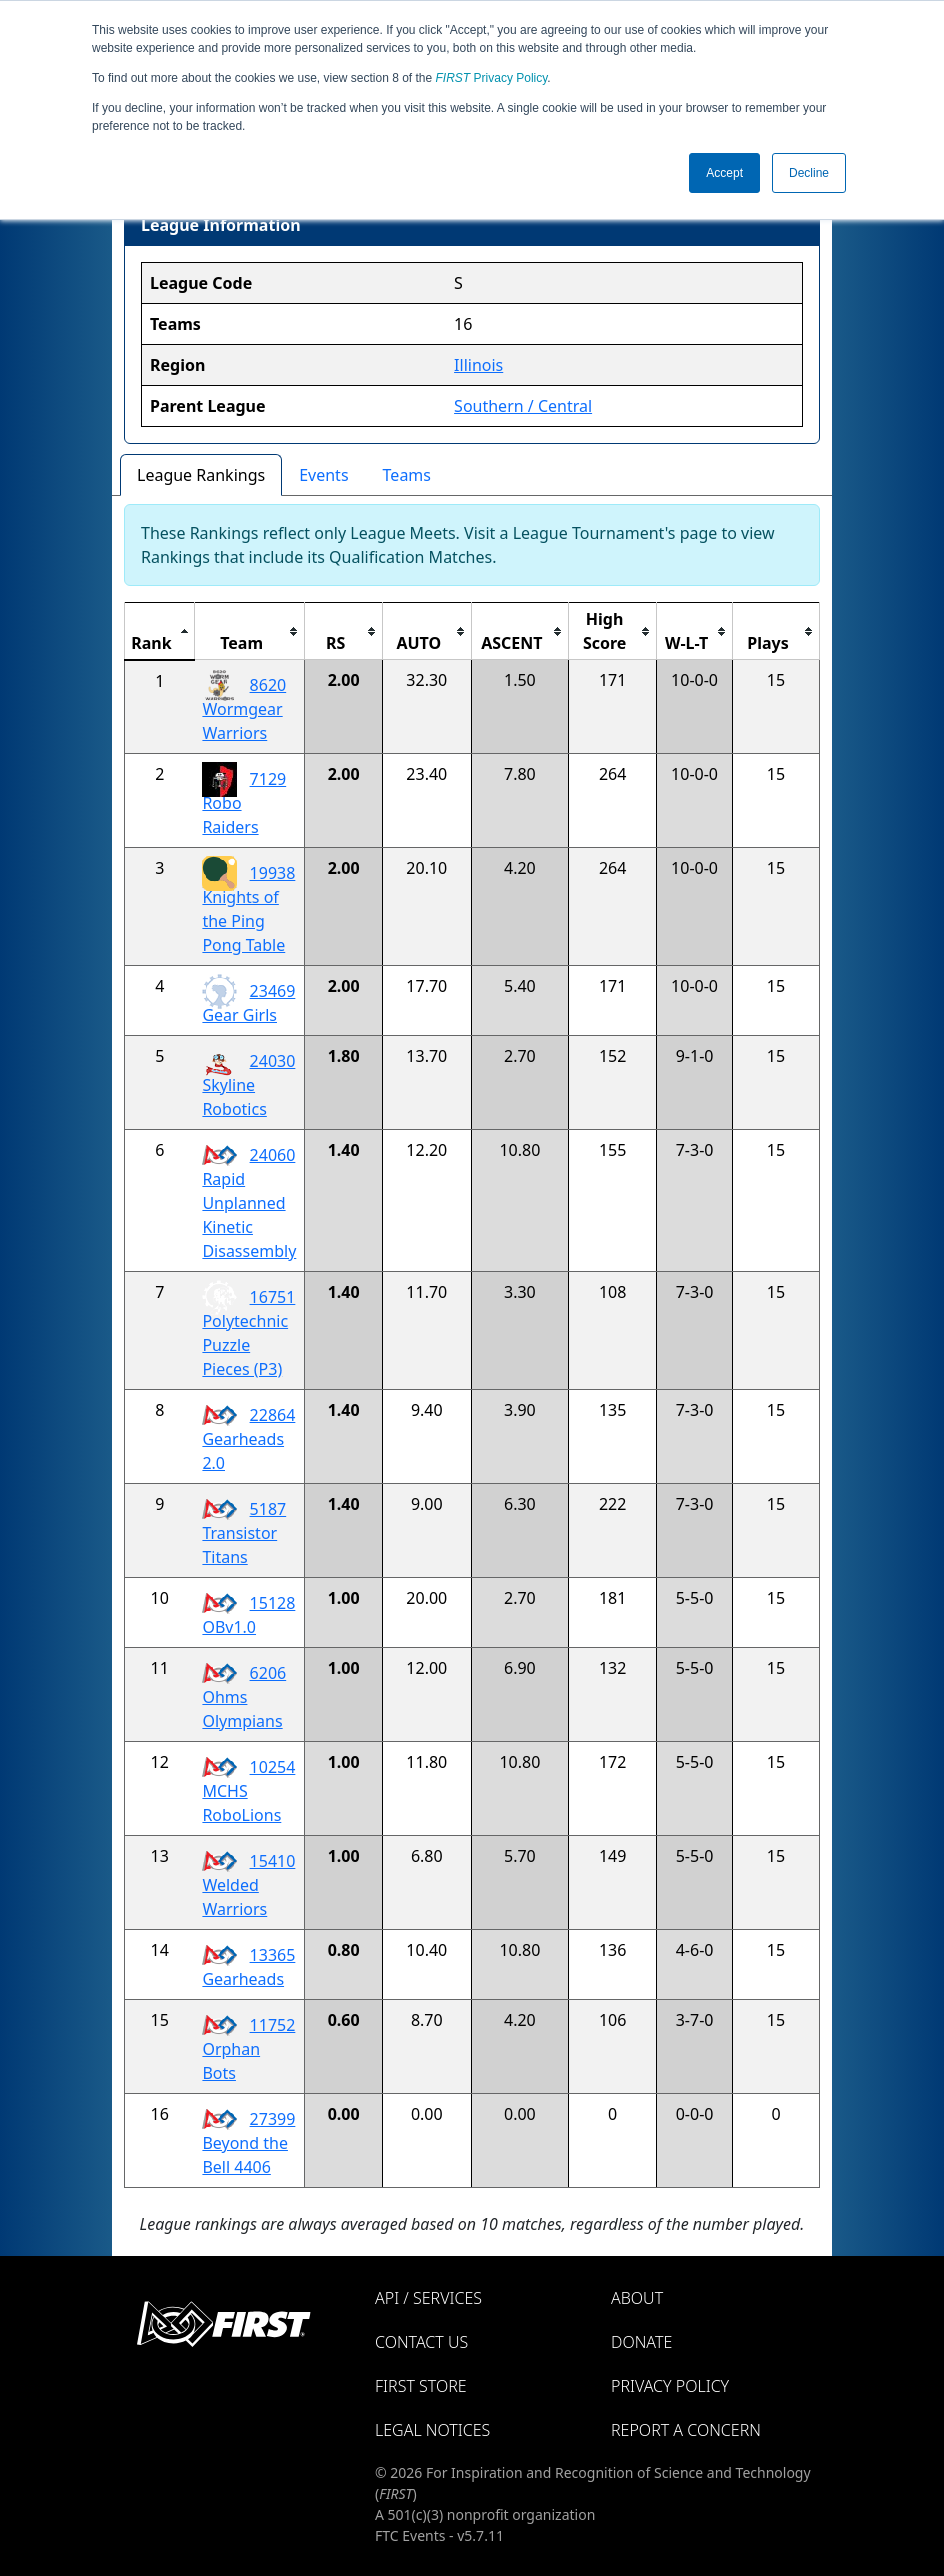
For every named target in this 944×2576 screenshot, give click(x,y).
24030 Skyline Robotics (248, 1085)
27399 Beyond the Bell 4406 (248, 2143)
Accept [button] (724, 173)
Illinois (478, 365)
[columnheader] (160, 631)
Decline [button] (809, 173)
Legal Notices (432, 2430)
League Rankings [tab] (201, 475)
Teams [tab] (407, 475)
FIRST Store (421, 2386)
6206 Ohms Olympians (244, 1697)
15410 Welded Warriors (248, 1885)
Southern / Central (523, 406)
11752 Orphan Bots (248, 2049)
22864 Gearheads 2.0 (248, 1439)
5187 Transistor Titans (244, 1533)
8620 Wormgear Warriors (244, 709)
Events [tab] (323, 475)
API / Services (428, 2298)
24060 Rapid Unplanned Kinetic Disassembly (249, 1203)
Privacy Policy (492, 78)
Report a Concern (686, 2430)
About (637, 2298)
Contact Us (421, 2342)
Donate (641, 2342)
